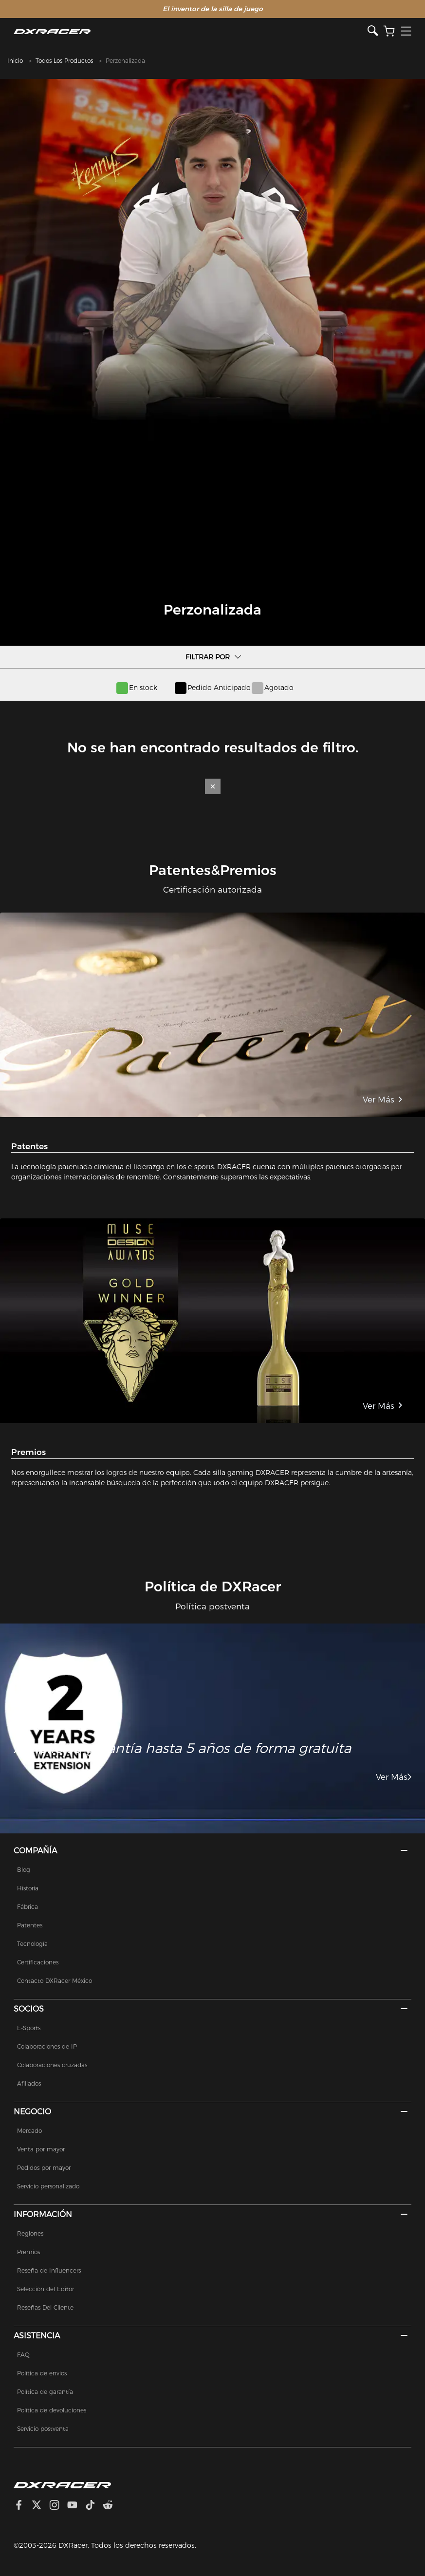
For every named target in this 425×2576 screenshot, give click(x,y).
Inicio (15, 60)
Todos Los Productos (64, 60)
